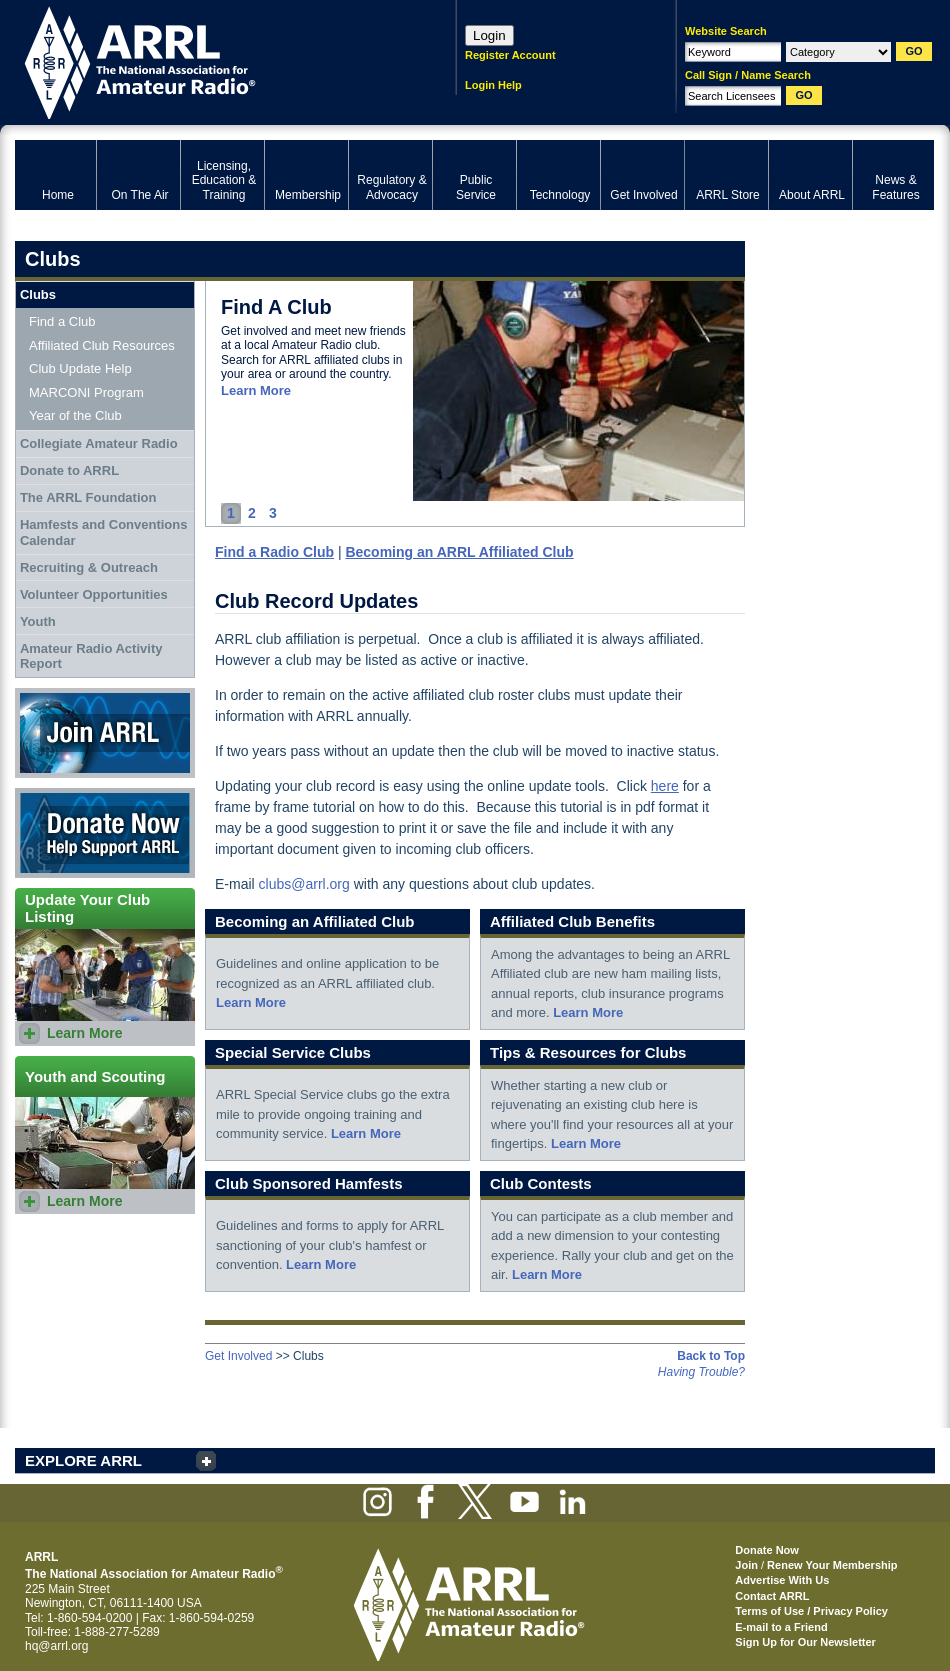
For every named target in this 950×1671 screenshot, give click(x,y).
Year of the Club (75, 415)
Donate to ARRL (69, 470)
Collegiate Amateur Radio (99, 443)
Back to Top (711, 1356)
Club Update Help (80, 368)
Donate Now (105, 833)
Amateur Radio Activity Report (91, 656)
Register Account (510, 55)
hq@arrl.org (57, 1646)
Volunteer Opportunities (94, 594)
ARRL (209, 60)
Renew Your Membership (832, 1565)
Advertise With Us (782, 1580)
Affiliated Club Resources (102, 345)
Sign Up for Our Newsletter (805, 1642)
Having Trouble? (701, 1372)
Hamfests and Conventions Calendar (104, 532)
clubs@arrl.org (304, 884)
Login (489, 35)
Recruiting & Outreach (89, 567)
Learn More (256, 390)
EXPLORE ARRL (83, 1460)
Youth (38, 621)
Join (746, 1565)
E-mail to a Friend (781, 1627)
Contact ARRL (772, 1596)
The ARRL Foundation (88, 497)
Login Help (493, 85)
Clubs (38, 294)
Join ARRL (105, 733)
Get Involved (238, 1356)
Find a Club (62, 321)
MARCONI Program (86, 392)
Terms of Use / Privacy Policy (811, 1611)
